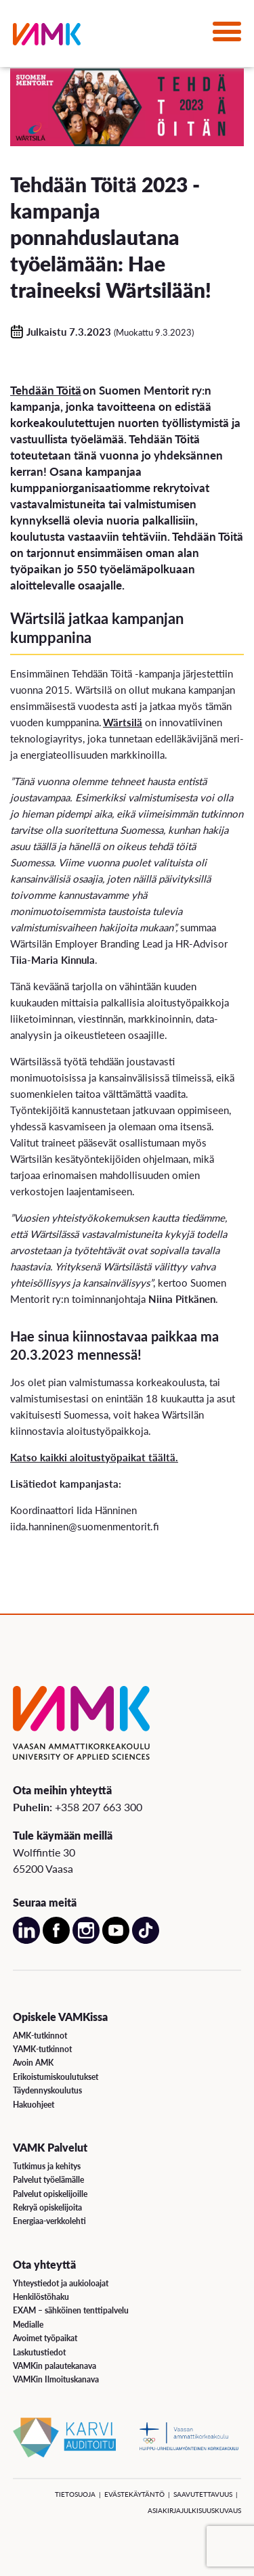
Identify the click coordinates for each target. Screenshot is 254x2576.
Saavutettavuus (202, 2494)
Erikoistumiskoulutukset (55, 2077)
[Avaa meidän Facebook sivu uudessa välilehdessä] (56, 1941)
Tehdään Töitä (45, 390)
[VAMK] (47, 37)
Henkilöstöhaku (41, 2297)
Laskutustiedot (39, 2352)
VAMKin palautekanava (54, 2366)
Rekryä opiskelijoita (47, 2207)
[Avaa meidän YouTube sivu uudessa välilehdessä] (115, 1941)
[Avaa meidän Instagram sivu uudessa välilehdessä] (86, 1941)
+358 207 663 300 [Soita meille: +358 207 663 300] (98, 1807)
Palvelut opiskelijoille (50, 2194)
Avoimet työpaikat (45, 2338)
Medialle (28, 2324)
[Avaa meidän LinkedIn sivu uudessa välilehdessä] (26, 1941)
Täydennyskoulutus (47, 2090)
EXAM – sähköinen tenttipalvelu (71, 2310)
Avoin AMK (33, 2062)
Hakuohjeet (33, 2104)
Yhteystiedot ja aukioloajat (60, 2283)
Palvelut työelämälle (48, 2179)
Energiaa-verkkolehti (49, 2221)
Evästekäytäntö (134, 2494)
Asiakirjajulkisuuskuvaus (194, 2510)
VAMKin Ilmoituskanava (56, 2379)
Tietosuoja (75, 2494)
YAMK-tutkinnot (42, 2049)
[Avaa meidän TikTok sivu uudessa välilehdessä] (145, 1941)
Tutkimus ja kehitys (47, 2166)
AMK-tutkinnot (40, 2035)
